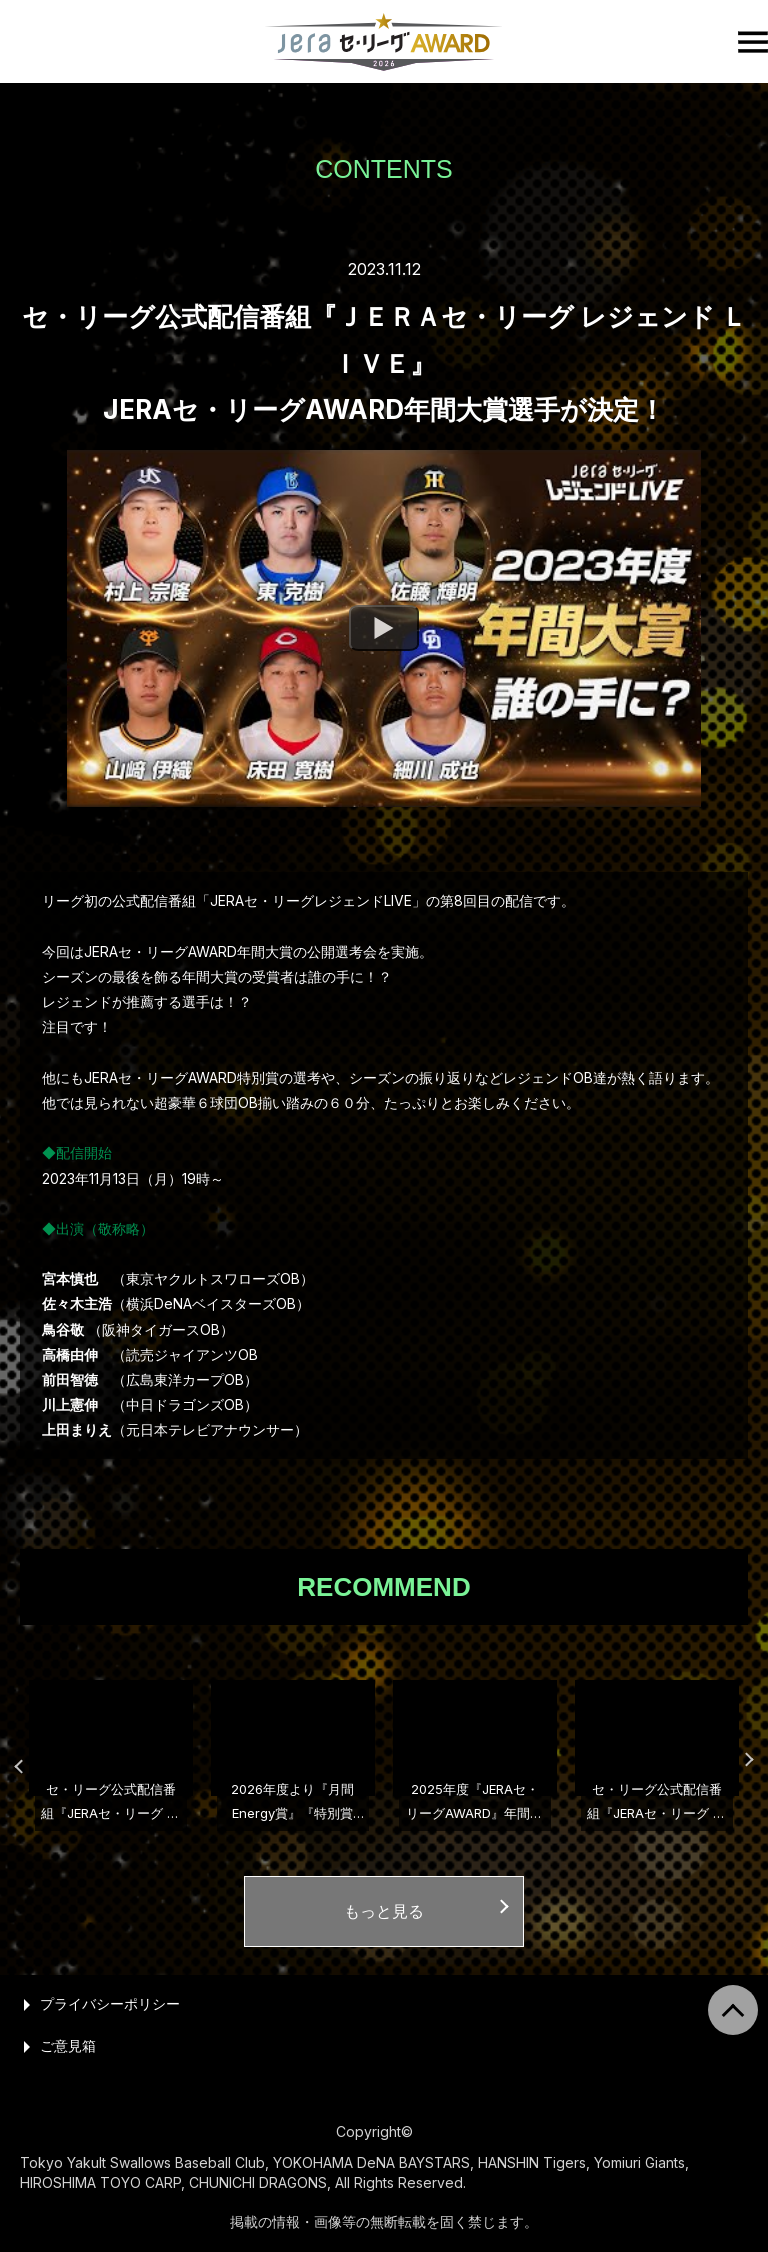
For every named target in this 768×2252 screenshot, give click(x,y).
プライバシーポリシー (110, 2003)
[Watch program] (384, 629)
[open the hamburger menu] (753, 42)
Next (738, 1758)
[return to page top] (733, 2010)
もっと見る (384, 1911)
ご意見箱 (68, 2045)
